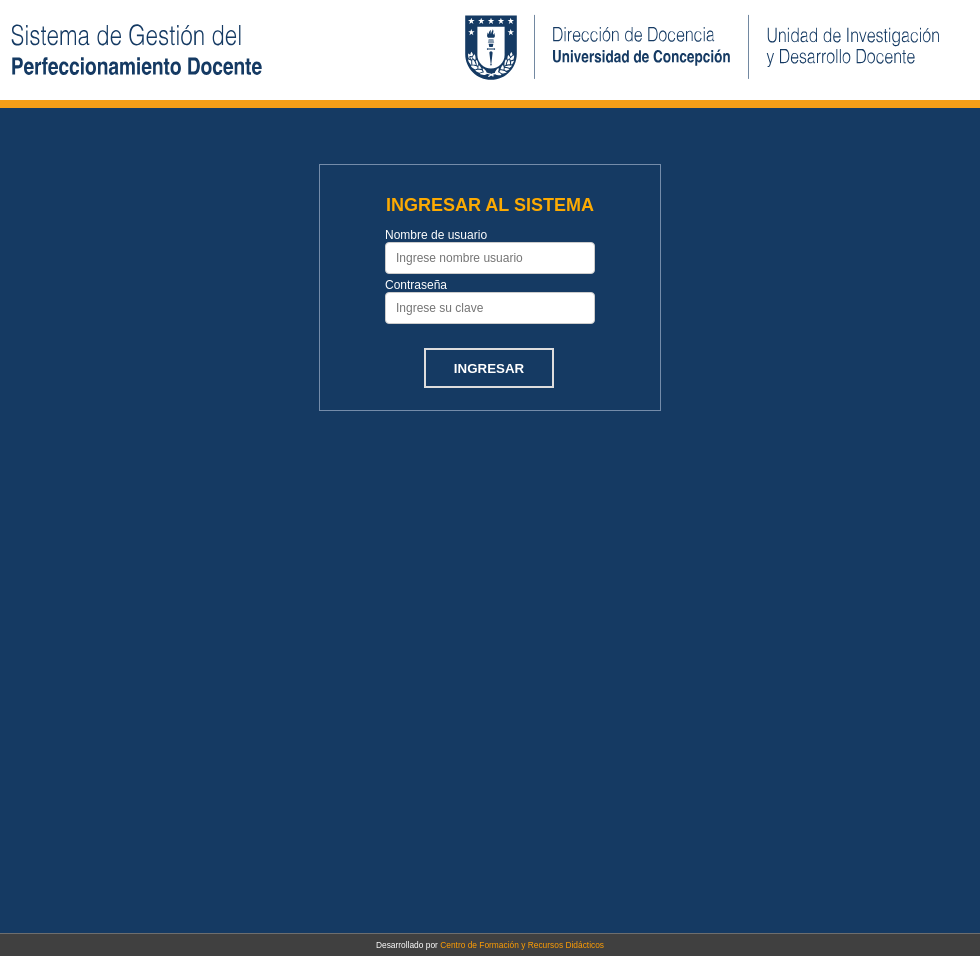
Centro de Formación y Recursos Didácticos (522, 945)
